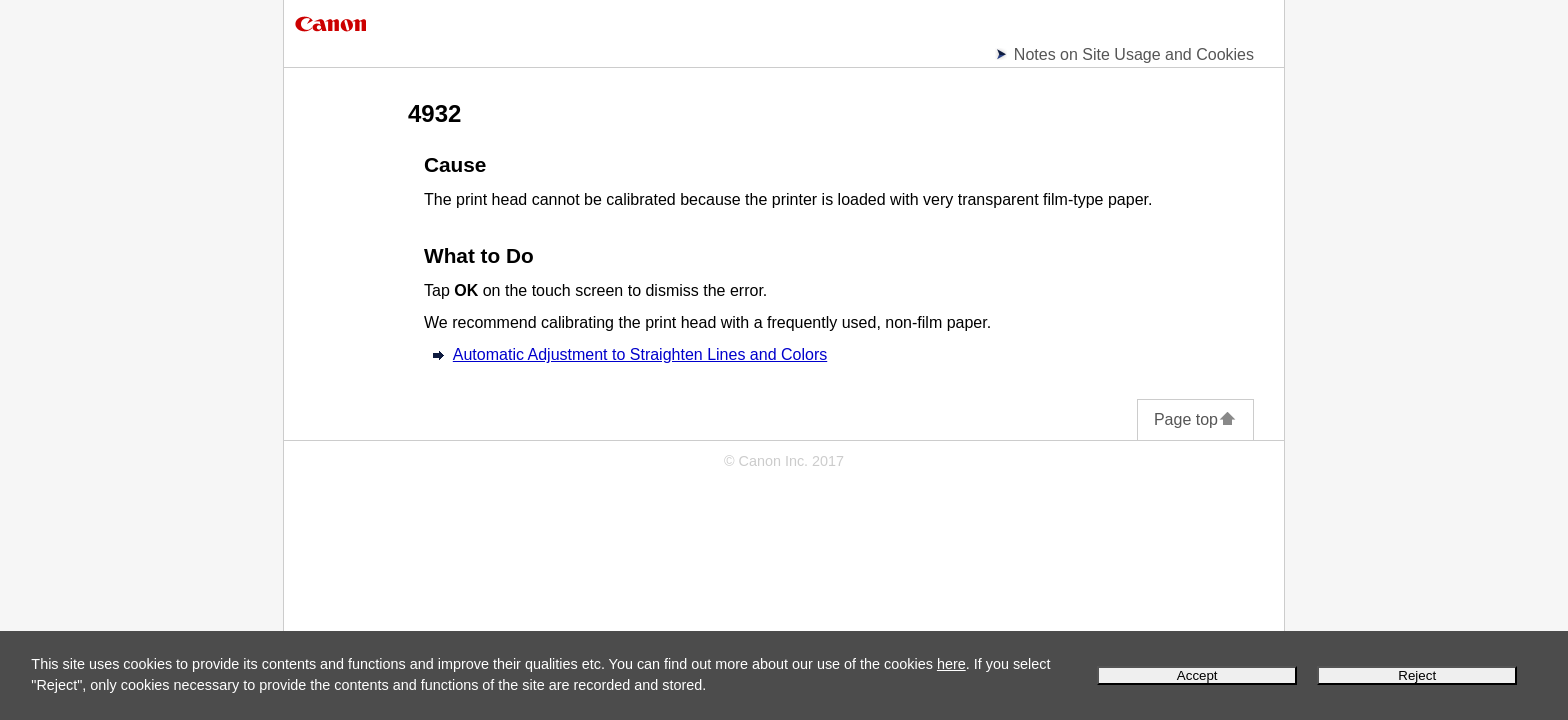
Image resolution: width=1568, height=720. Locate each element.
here (951, 664)
